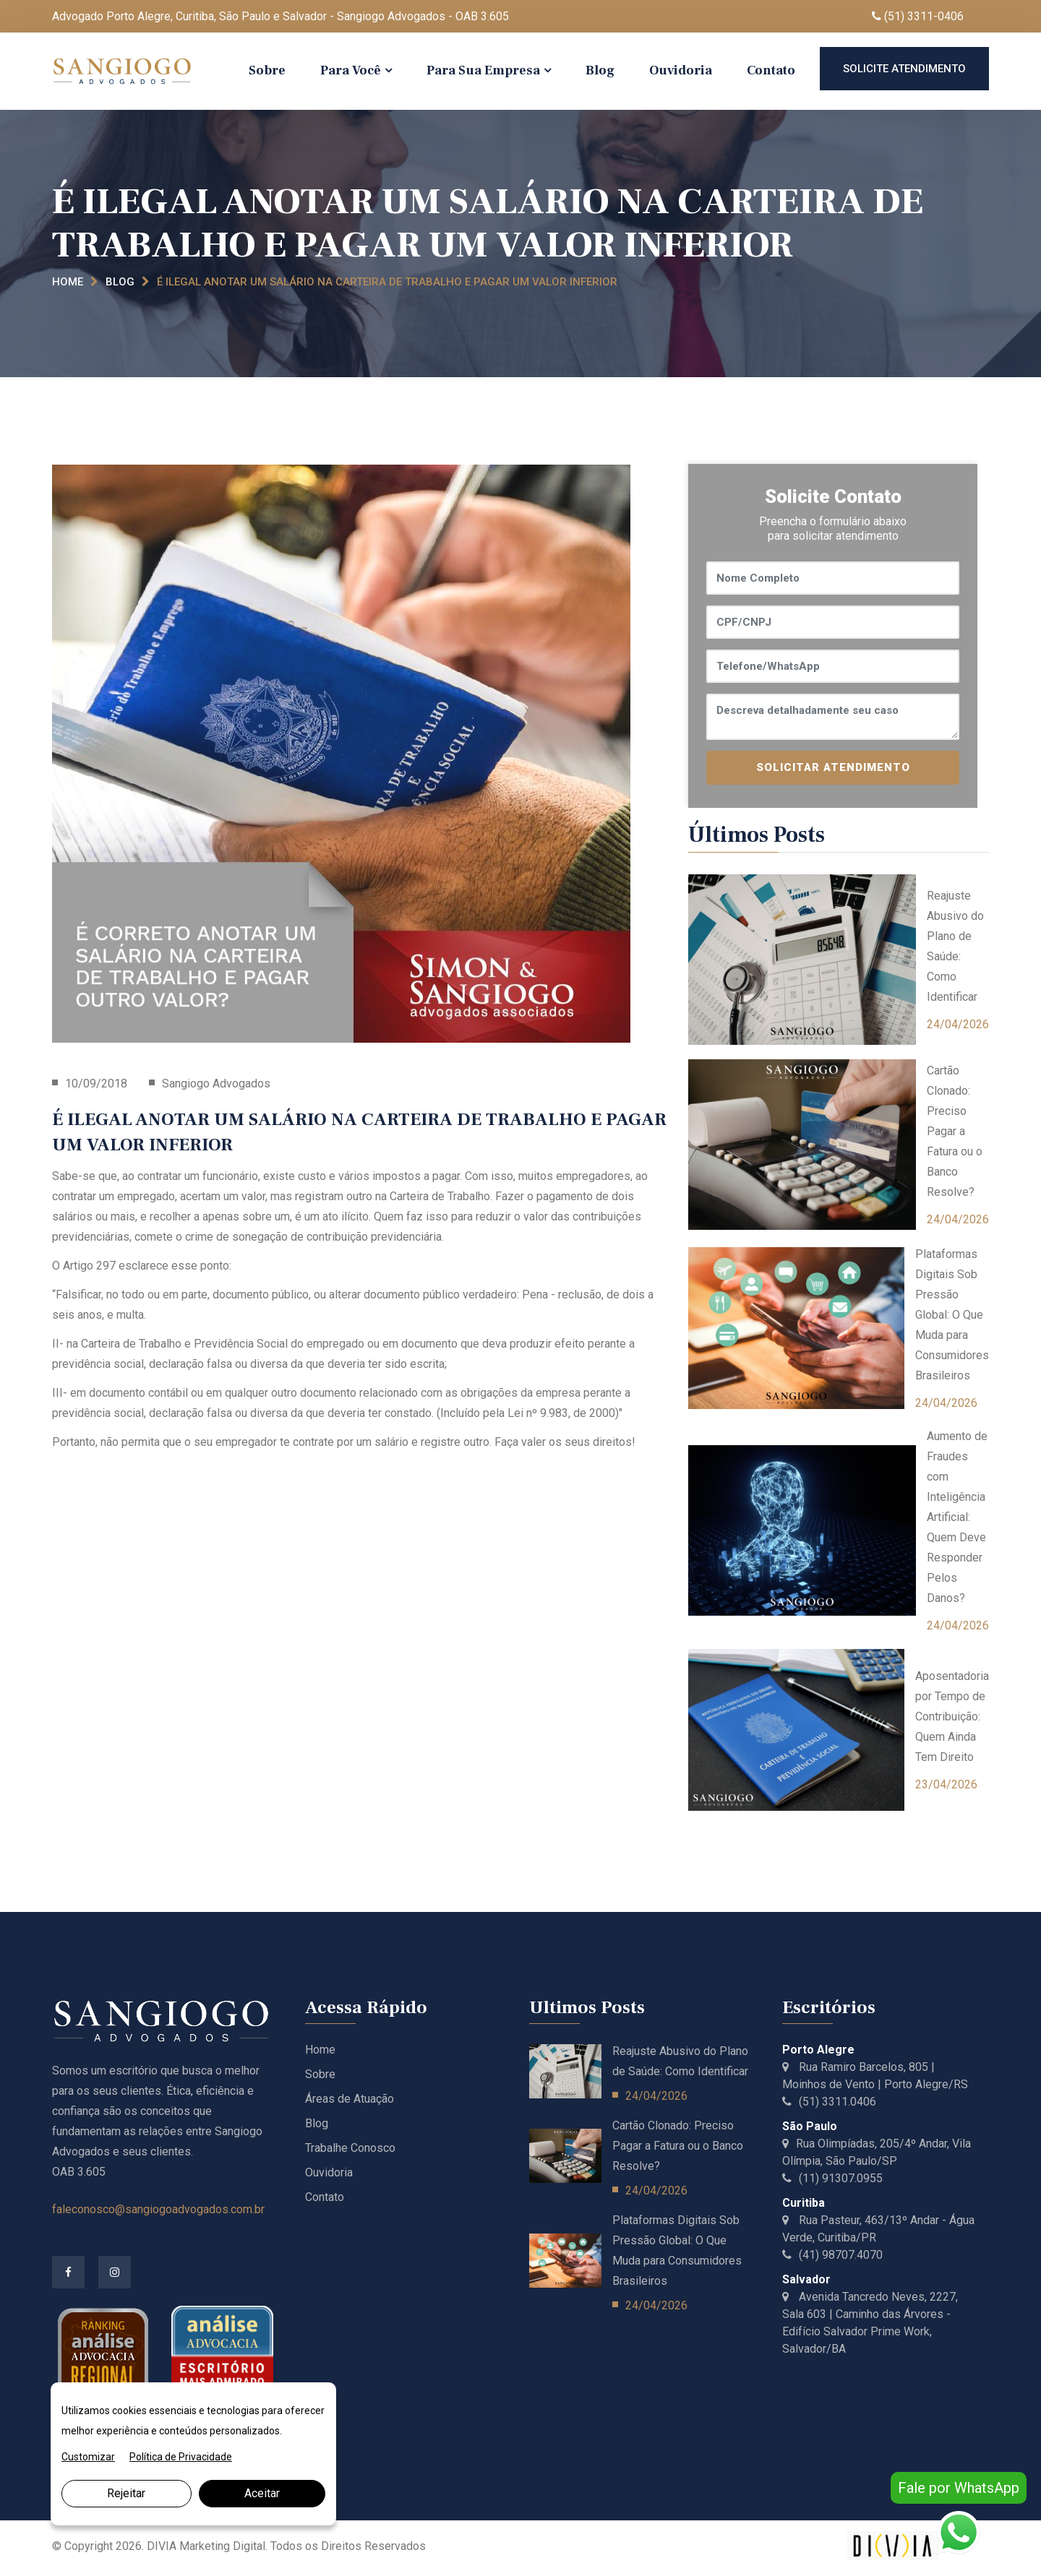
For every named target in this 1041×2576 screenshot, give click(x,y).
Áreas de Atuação (349, 2099)
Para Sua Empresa (483, 70)
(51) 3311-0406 (918, 16)
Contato (771, 70)
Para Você (350, 70)
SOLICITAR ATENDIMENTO (833, 767)
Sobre (267, 70)
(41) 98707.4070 (832, 2255)
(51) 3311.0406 (829, 2101)
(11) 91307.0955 (832, 2178)
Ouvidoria (680, 70)
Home (67, 281)
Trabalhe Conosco (350, 2148)
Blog (600, 70)
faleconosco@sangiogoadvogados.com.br (158, 2209)
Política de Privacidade (180, 2457)
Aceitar (262, 2493)
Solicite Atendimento (904, 68)
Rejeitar (126, 2493)
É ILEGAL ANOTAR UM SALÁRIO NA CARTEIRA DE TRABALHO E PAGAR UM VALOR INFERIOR (387, 281)
